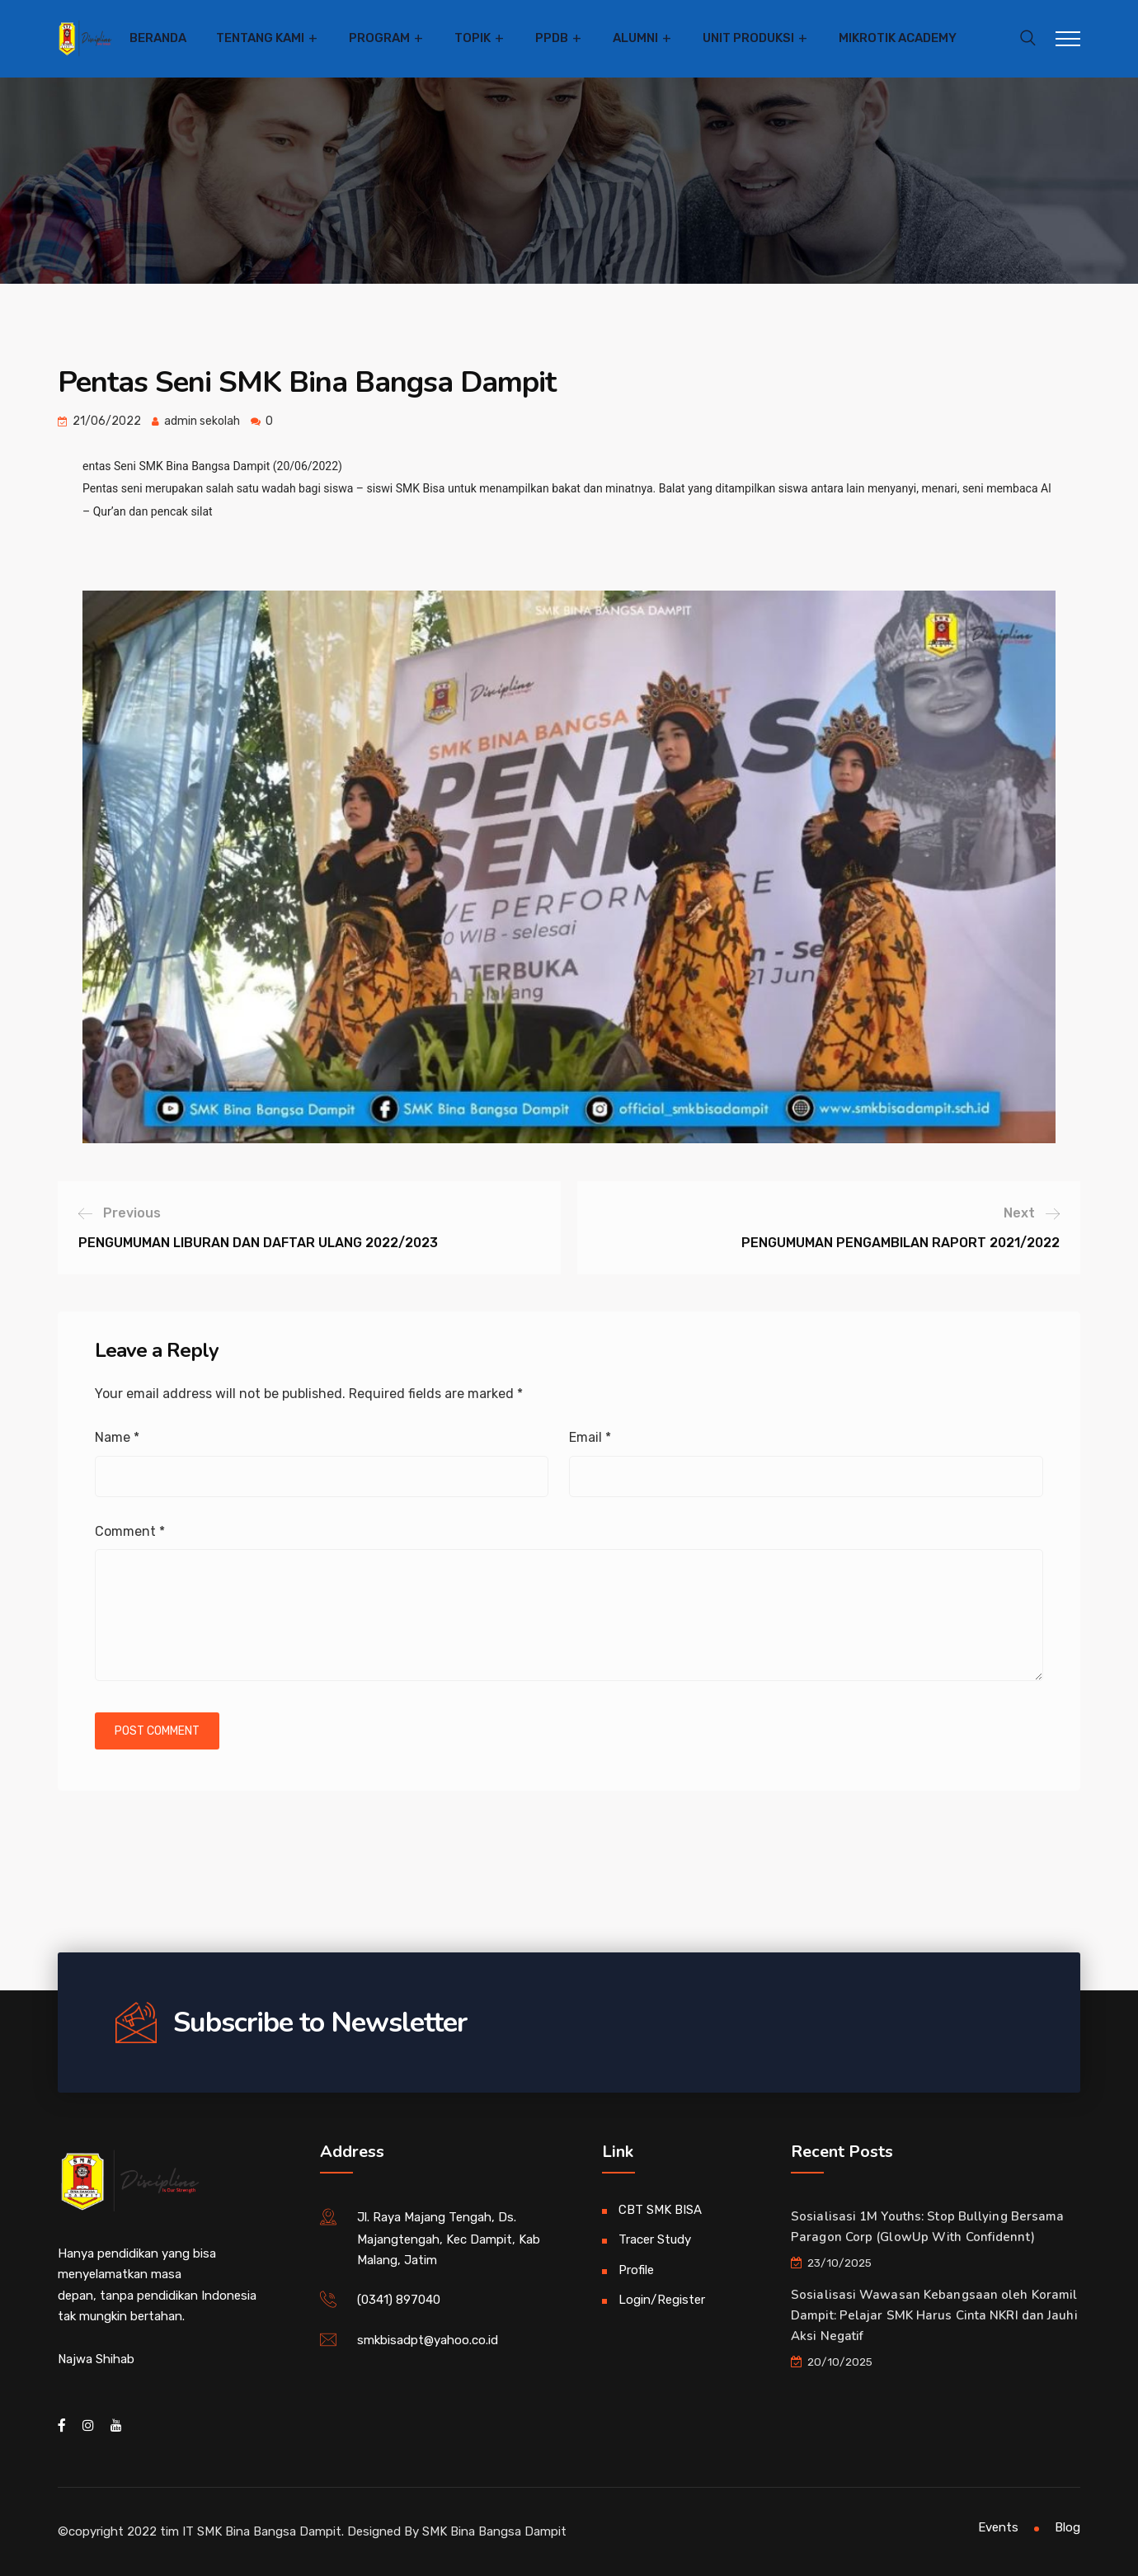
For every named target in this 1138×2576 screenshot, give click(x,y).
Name (117, 1437)
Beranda (157, 38)
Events (998, 2527)
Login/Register (661, 2299)
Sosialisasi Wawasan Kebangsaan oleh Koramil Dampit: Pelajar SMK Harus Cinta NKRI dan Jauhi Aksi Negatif (934, 2315)
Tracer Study (654, 2239)
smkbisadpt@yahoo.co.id (427, 2340)
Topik (472, 38)
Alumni (635, 38)
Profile (636, 2270)
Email (590, 1437)
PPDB (551, 38)
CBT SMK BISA (660, 2209)
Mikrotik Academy (898, 38)
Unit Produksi (748, 38)
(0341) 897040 (398, 2299)
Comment (130, 1531)
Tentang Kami (260, 38)
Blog (1067, 2527)
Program (379, 38)
